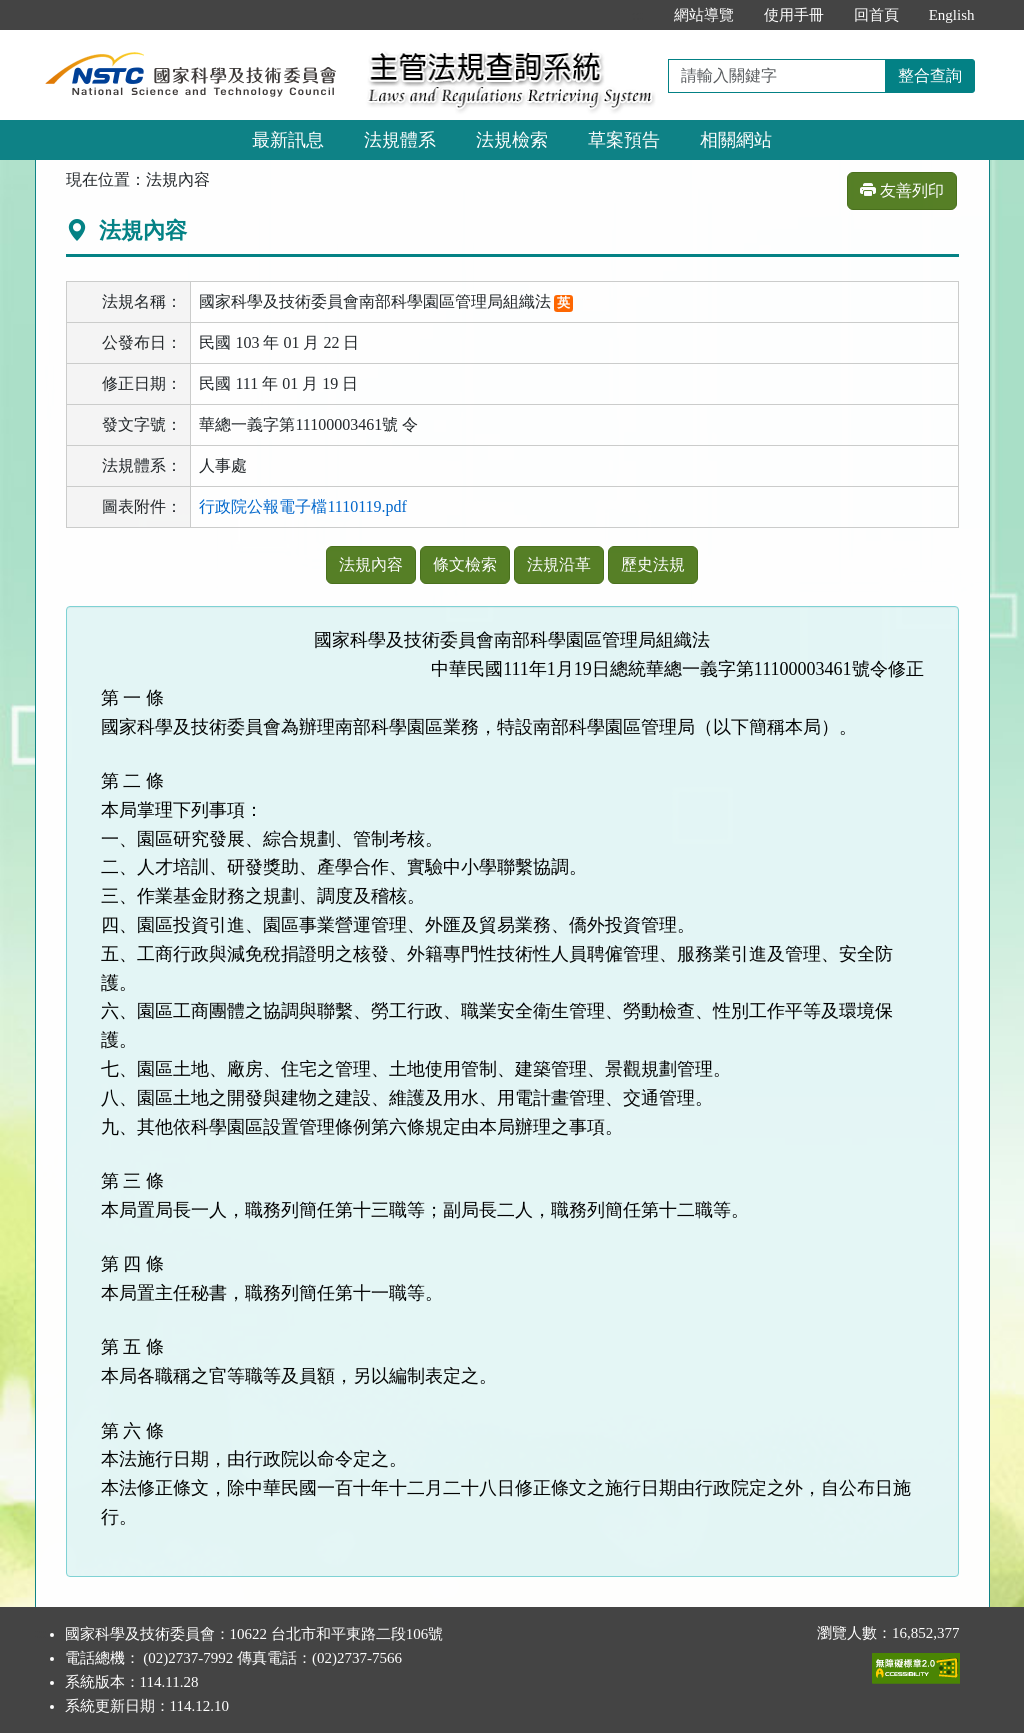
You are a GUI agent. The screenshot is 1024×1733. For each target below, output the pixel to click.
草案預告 (624, 140)
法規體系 (400, 140)
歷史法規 (653, 564)
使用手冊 (794, 15)
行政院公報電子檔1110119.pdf (303, 506)
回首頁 (876, 15)
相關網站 (736, 140)
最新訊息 (288, 140)
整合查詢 (930, 75)
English (952, 15)
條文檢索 (465, 564)
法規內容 (371, 564)
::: (637, 15)
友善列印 (902, 190)
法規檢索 (512, 140)
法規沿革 (559, 564)
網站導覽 (704, 15)
